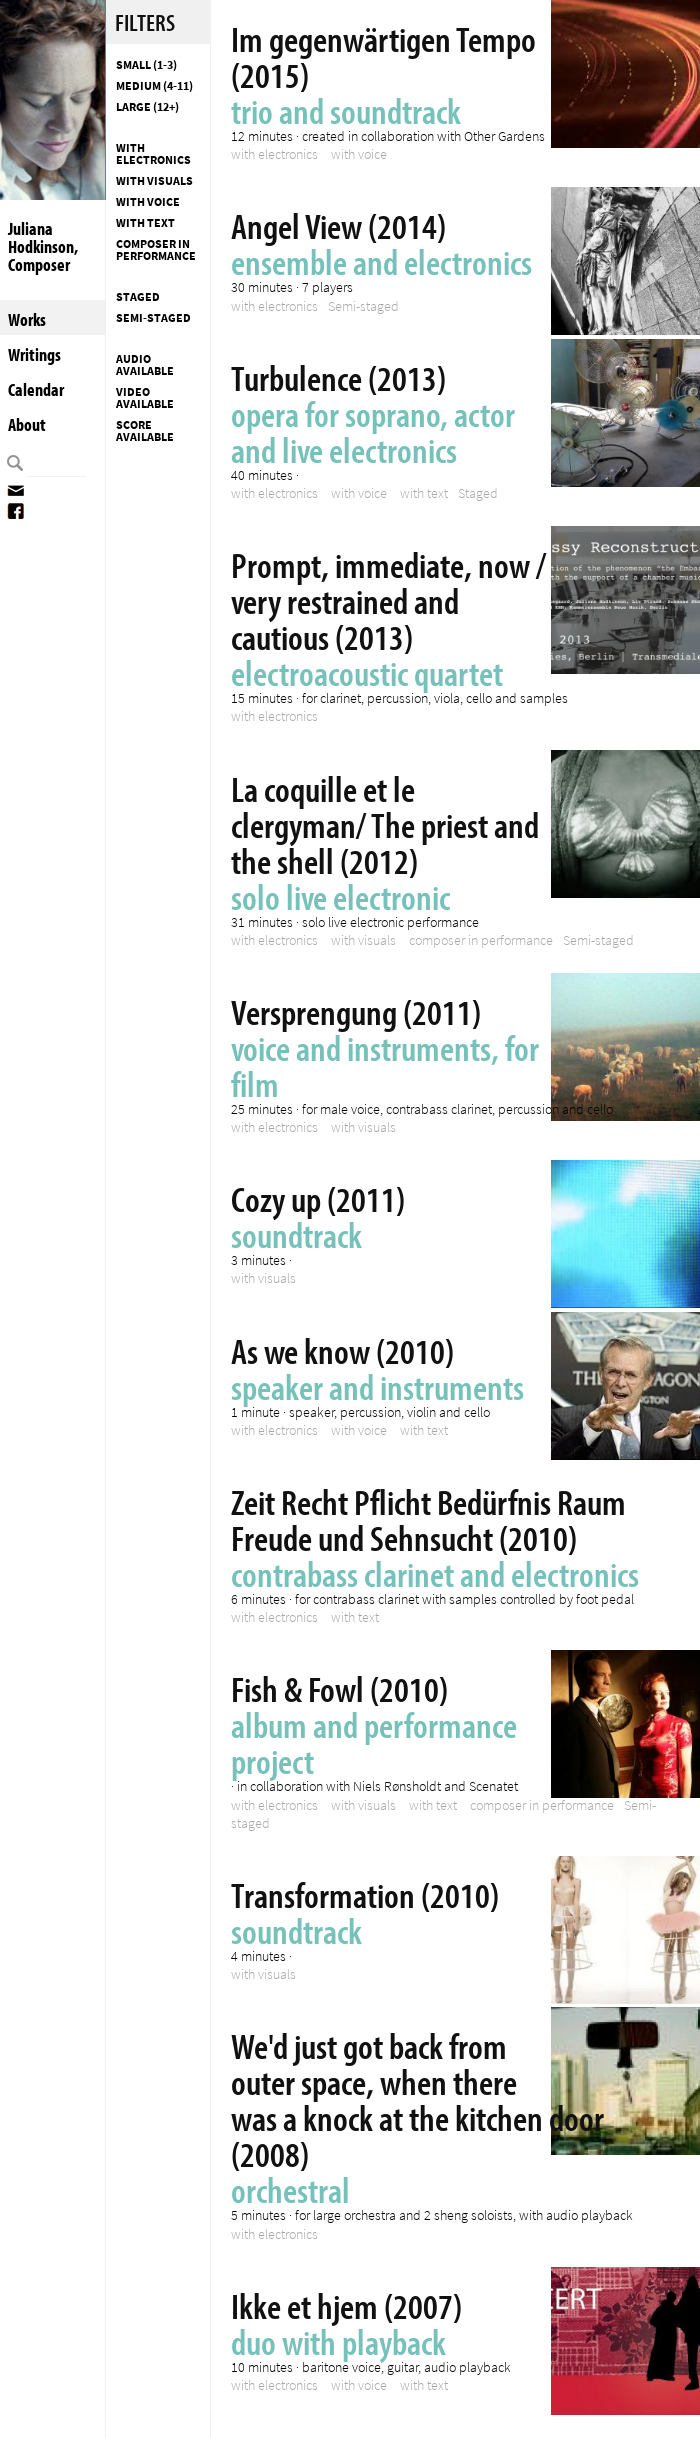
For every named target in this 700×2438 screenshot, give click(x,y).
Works (27, 319)
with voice (148, 202)
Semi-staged (153, 318)
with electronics (153, 154)
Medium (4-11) (154, 86)
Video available (145, 398)
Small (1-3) (146, 65)
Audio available (145, 365)
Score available (145, 431)
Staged (138, 297)
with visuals (154, 181)
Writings (34, 354)
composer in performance (156, 250)
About (27, 424)
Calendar (36, 389)
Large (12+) (147, 107)
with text (145, 223)
